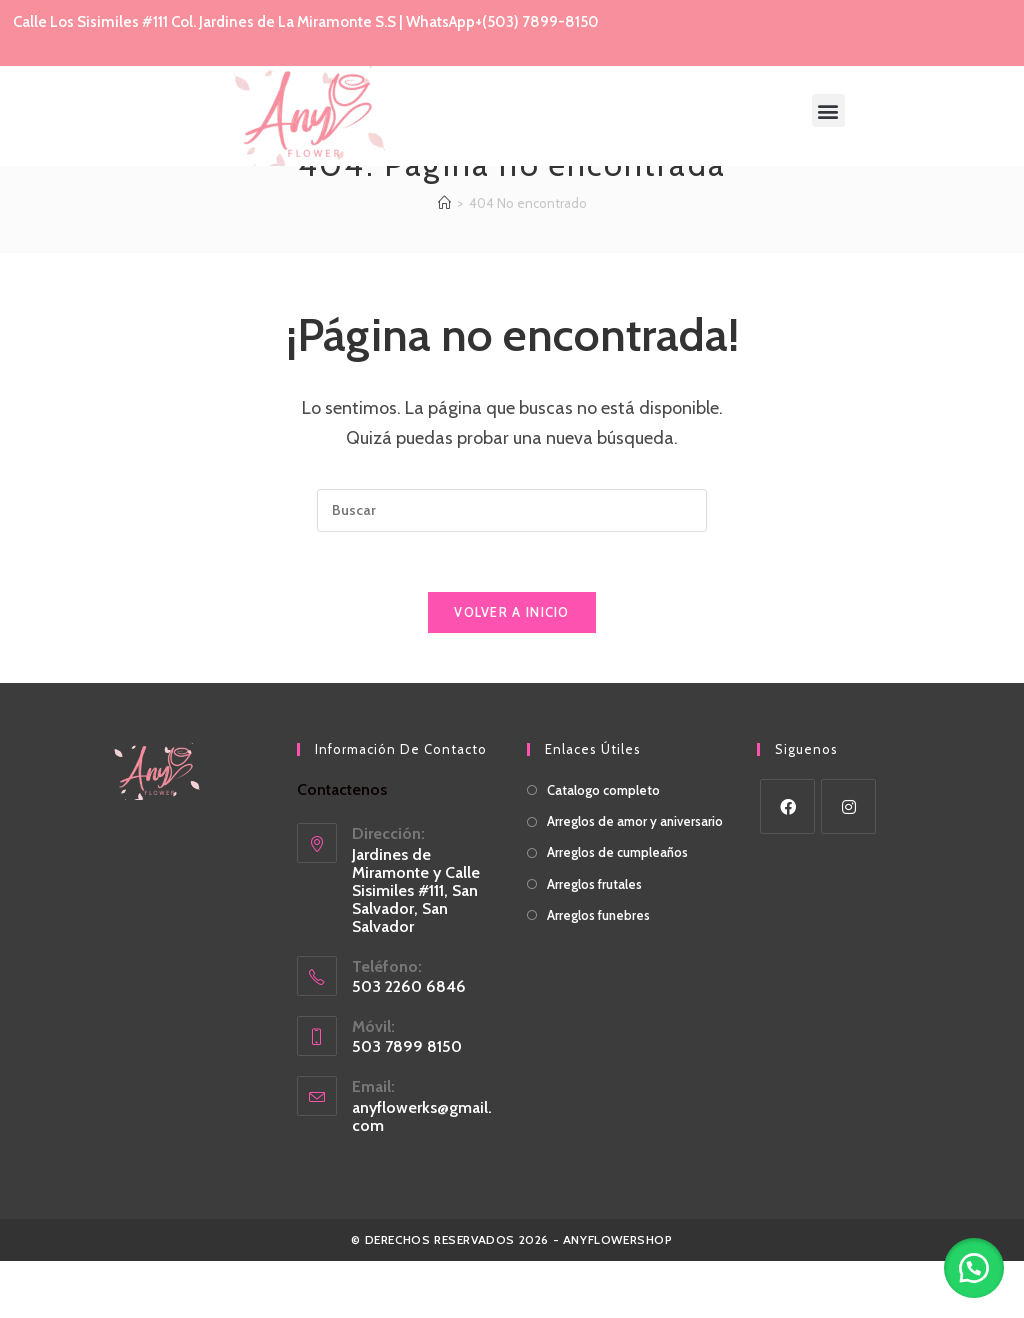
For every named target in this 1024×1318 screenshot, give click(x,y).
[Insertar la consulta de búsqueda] (512, 567)
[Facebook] (787, 863)
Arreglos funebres (598, 972)
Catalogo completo (603, 847)
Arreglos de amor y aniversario (635, 878)
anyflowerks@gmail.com (422, 1173)
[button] (828, 110)
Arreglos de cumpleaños (617, 909)
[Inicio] (444, 260)
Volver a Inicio (512, 669)
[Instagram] (848, 863)
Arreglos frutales (594, 941)
